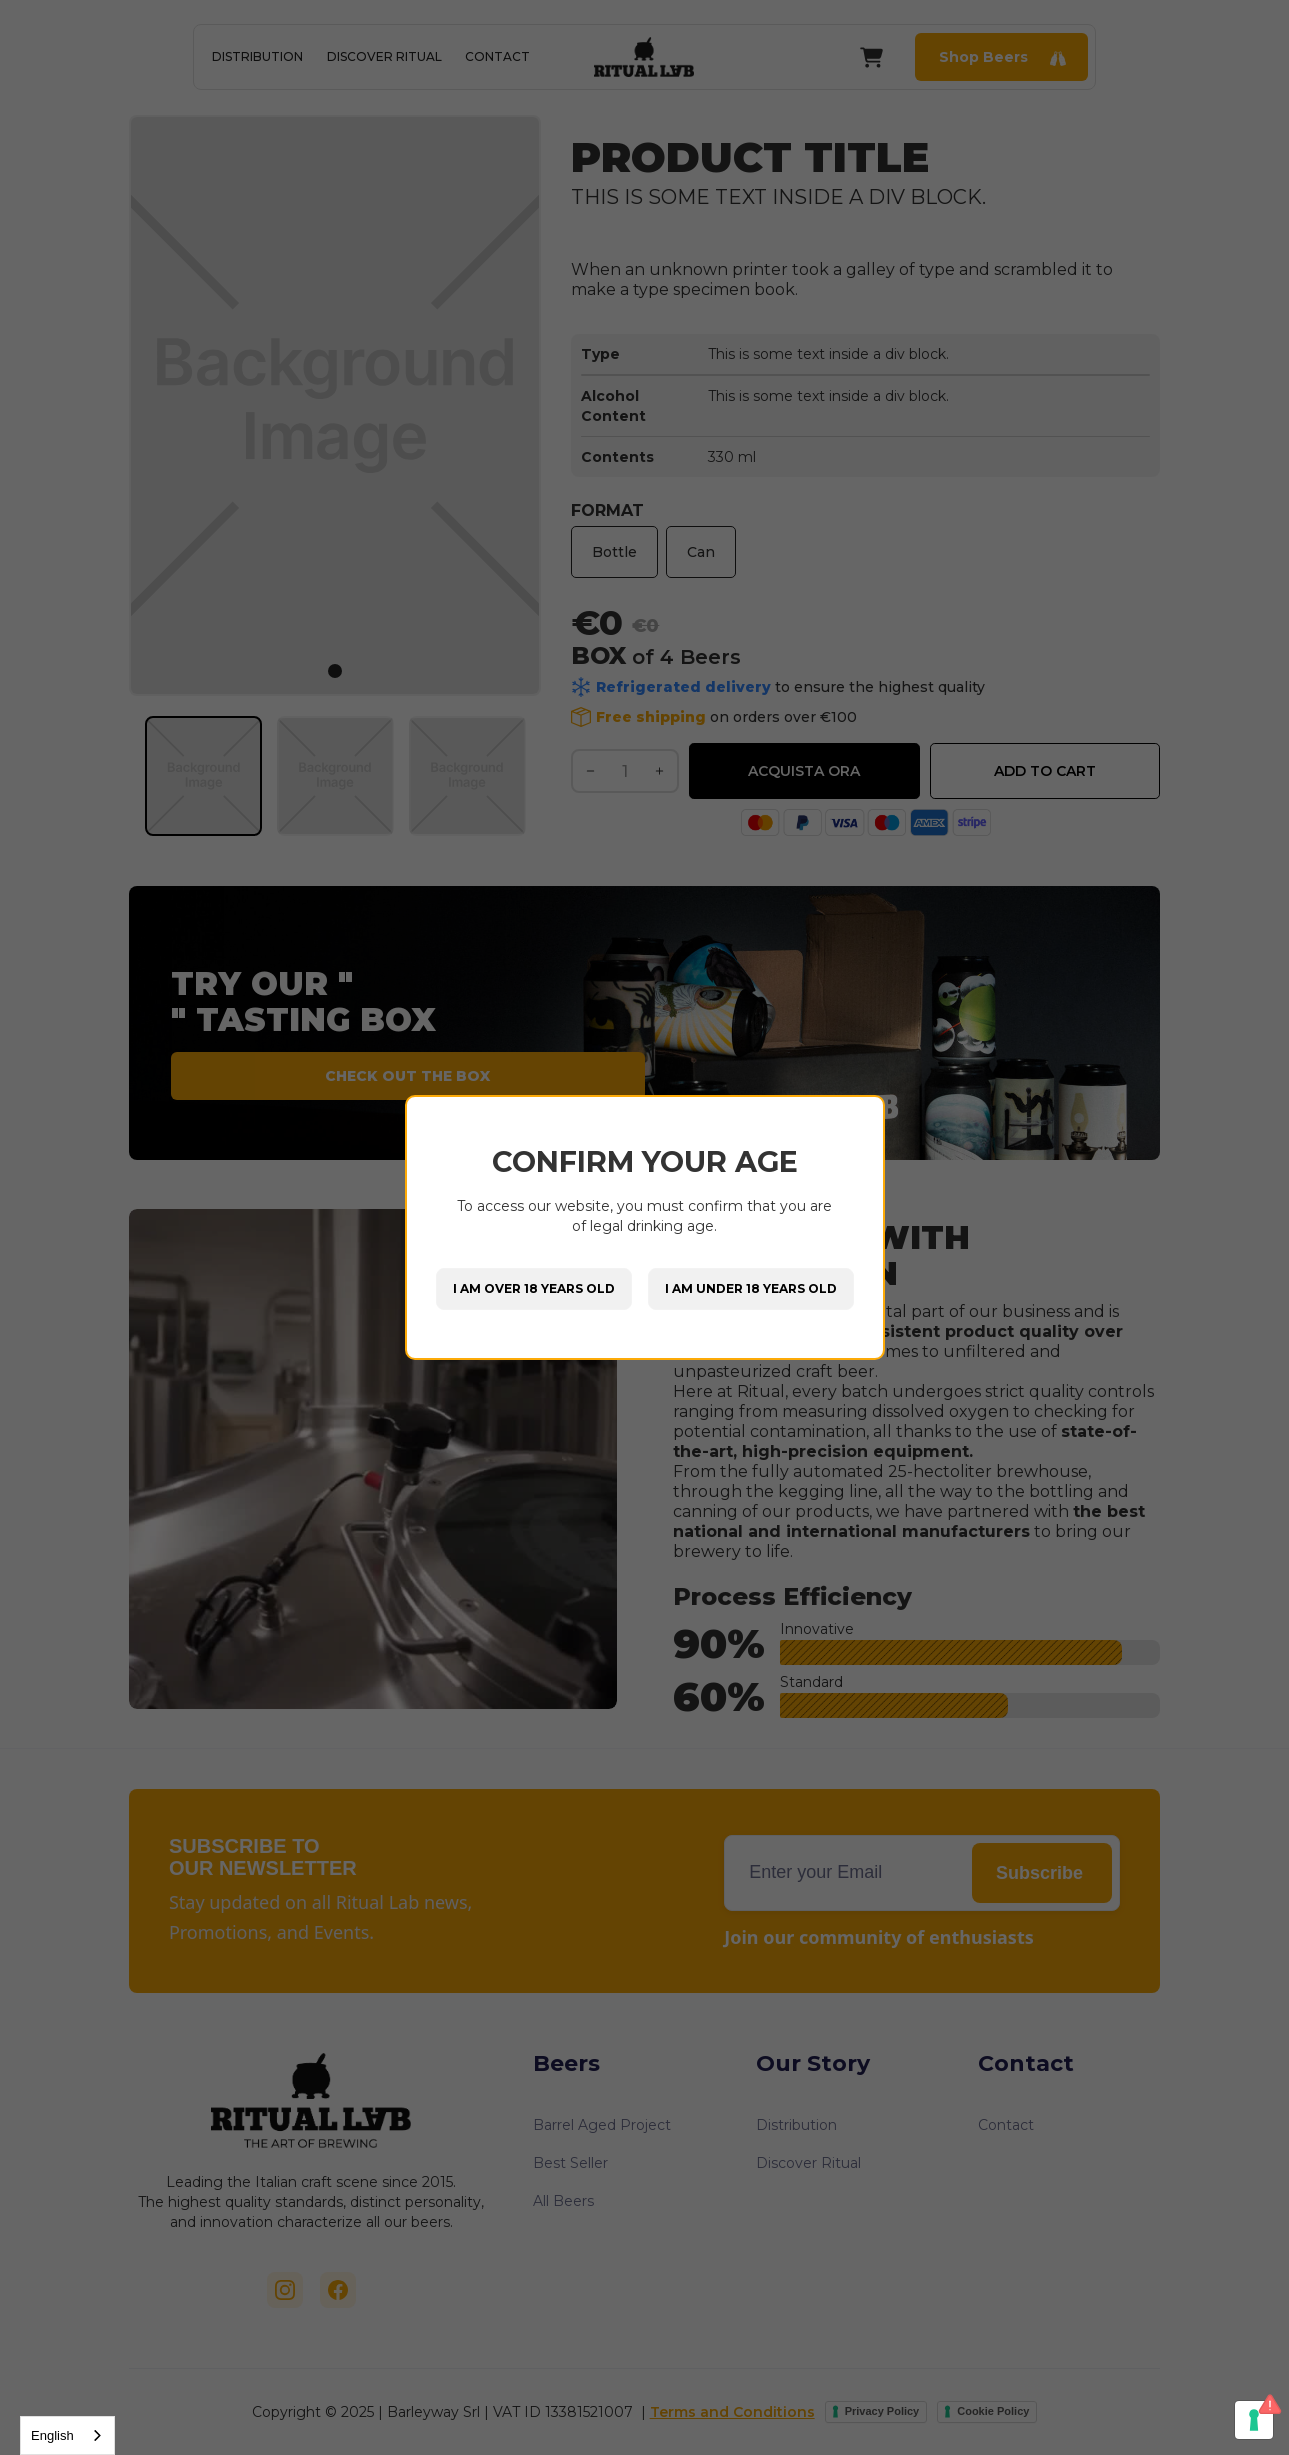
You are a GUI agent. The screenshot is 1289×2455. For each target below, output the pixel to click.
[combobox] (67, 2435)
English (52, 2435)
